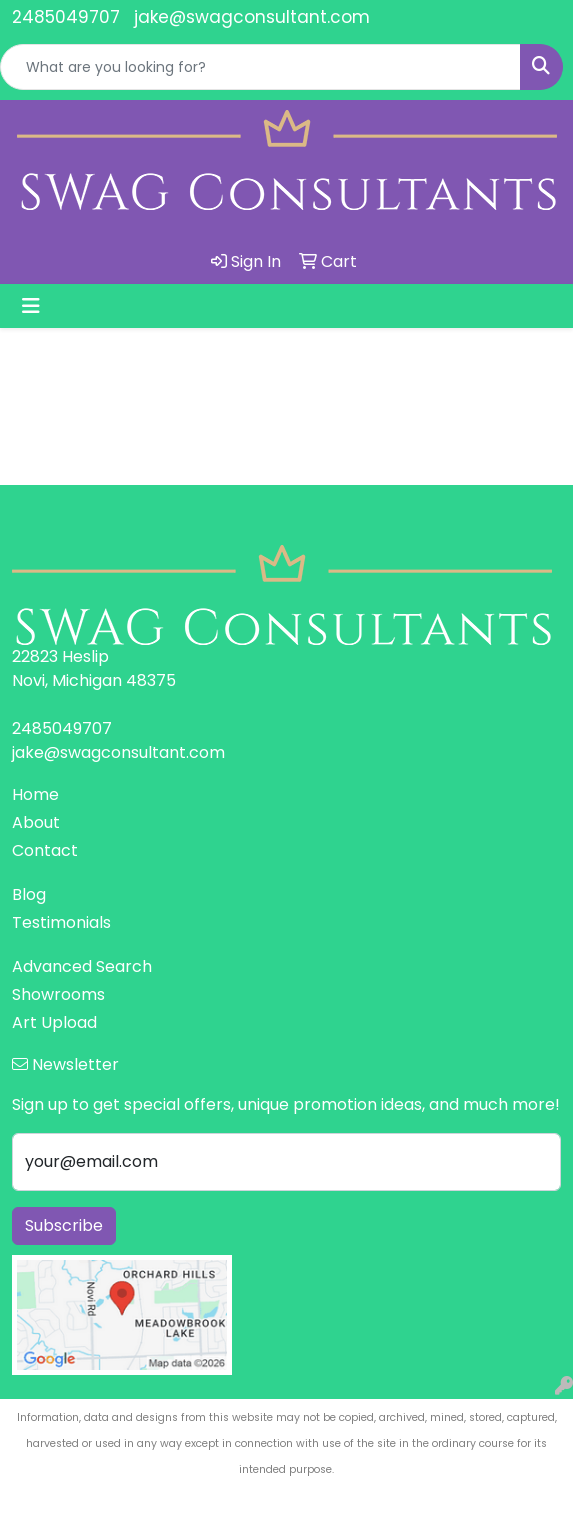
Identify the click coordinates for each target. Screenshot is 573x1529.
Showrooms (58, 994)
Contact (45, 850)
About (36, 822)
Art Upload (54, 1022)
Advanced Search (82, 966)
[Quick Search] (260, 67)
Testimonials (61, 922)
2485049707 (66, 17)
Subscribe (64, 1225)
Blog (29, 894)
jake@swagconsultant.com (252, 17)
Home (35, 794)
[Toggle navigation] (31, 306)
